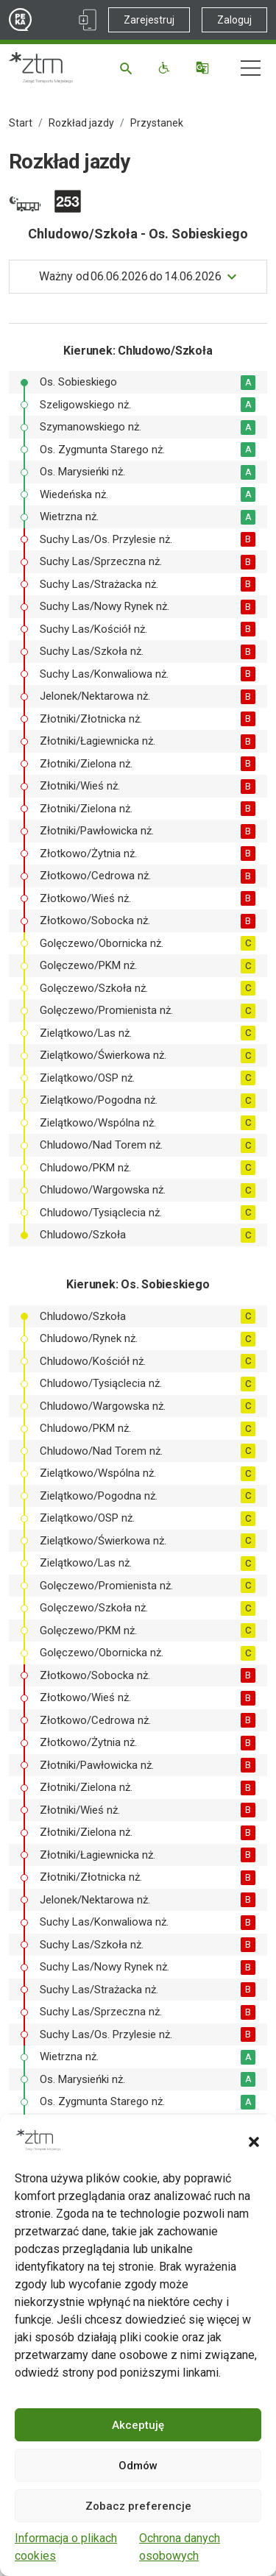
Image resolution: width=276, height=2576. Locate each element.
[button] (254, 2140)
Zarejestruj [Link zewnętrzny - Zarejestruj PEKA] (149, 20)
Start (20, 123)
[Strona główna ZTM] (41, 67)
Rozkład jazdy (81, 123)
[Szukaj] (128, 68)
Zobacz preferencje (138, 2506)
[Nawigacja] (250, 68)
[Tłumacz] (204, 67)
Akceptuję (138, 2425)
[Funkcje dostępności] (166, 68)
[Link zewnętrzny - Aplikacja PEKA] (87, 20)
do (130, 276)
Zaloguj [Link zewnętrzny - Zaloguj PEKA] (234, 20)
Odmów (138, 2465)
